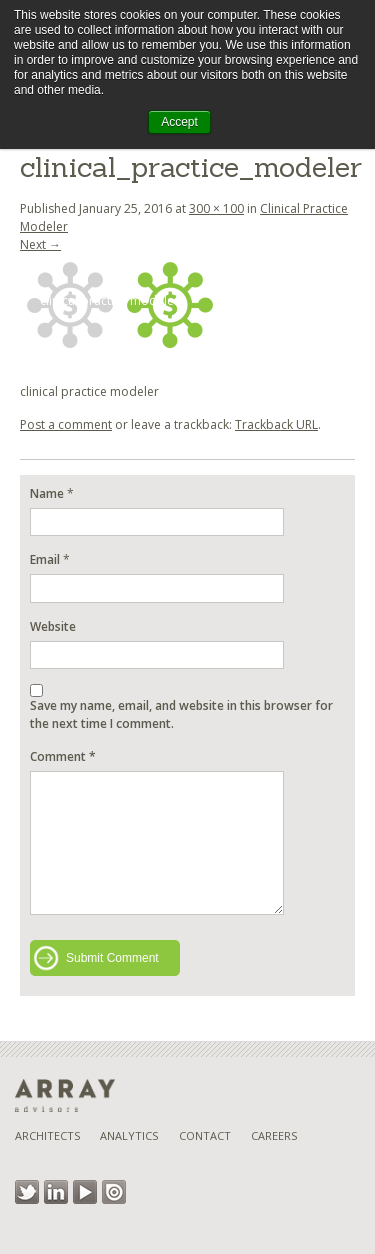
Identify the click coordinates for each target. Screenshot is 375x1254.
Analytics (129, 1135)
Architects (47, 1135)
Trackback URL (276, 424)
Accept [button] (179, 122)
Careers (274, 1135)
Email (45, 559)
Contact (205, 1135)
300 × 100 (216, 208)
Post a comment (66, 424)
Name (47, 493)
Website (53, 626)
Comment (63, 756)
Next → (40, 244)
